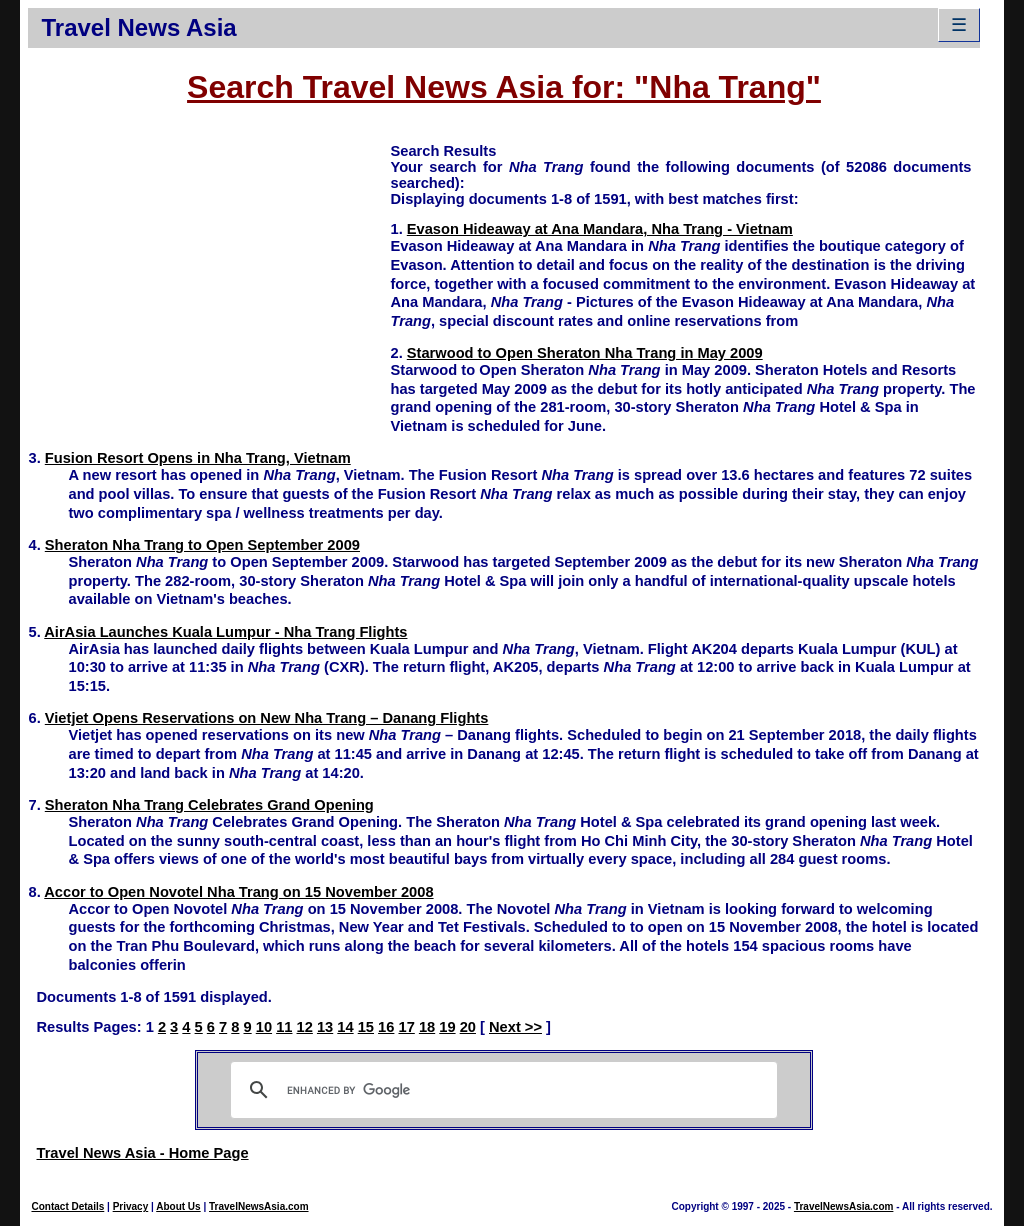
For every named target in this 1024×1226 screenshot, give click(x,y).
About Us (178, 1206)
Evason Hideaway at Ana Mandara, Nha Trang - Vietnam (600, 229)
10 (264, 1027)
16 (386, 1027)
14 (345, 1027)
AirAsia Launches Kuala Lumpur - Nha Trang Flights (225, 632)
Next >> (515, 1027)
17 (406, 1027)
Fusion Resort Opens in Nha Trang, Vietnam (198, 458)
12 (305, 1027)
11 (284, 1027)
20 (468, 1027)
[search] (501, 1090)
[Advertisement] (209, 281)
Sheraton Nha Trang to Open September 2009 (202, 545)
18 (427, 1027)
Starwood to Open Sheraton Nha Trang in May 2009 (585, 353)
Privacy (131, 1206)
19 (447, 1027)
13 (325, 1027)
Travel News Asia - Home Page (142, 1153)
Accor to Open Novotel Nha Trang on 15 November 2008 (238, 892)
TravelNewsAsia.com (259, 1206)
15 (366, 1027)
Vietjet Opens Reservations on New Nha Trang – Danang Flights (267, 718)
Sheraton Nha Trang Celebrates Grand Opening (209, 805)
